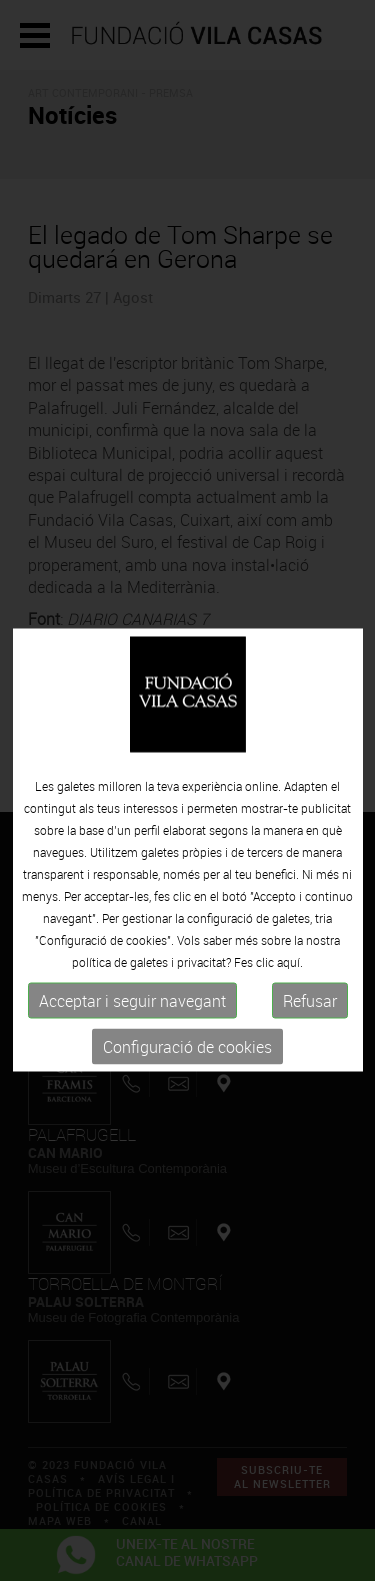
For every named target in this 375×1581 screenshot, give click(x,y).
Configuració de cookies (187, 1064)
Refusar (310, 1018)
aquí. (290, 979)
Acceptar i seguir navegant (132, 1018)
